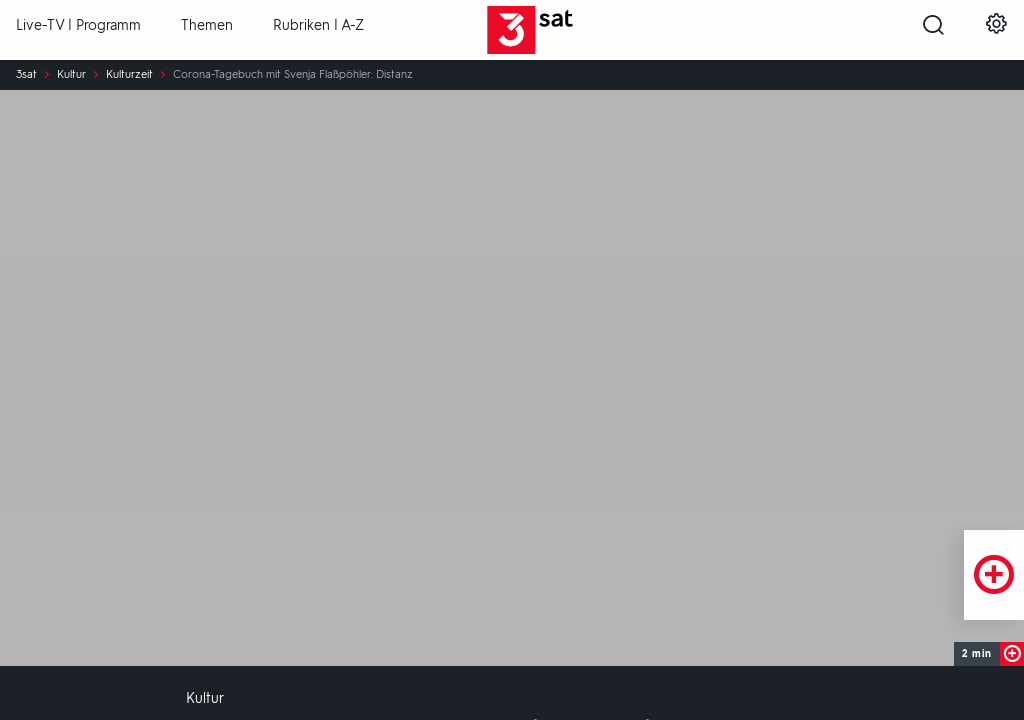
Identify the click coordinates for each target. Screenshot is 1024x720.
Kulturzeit (129, 75)
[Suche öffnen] (933, 31)
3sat (26, 75)
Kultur (71, 75)
